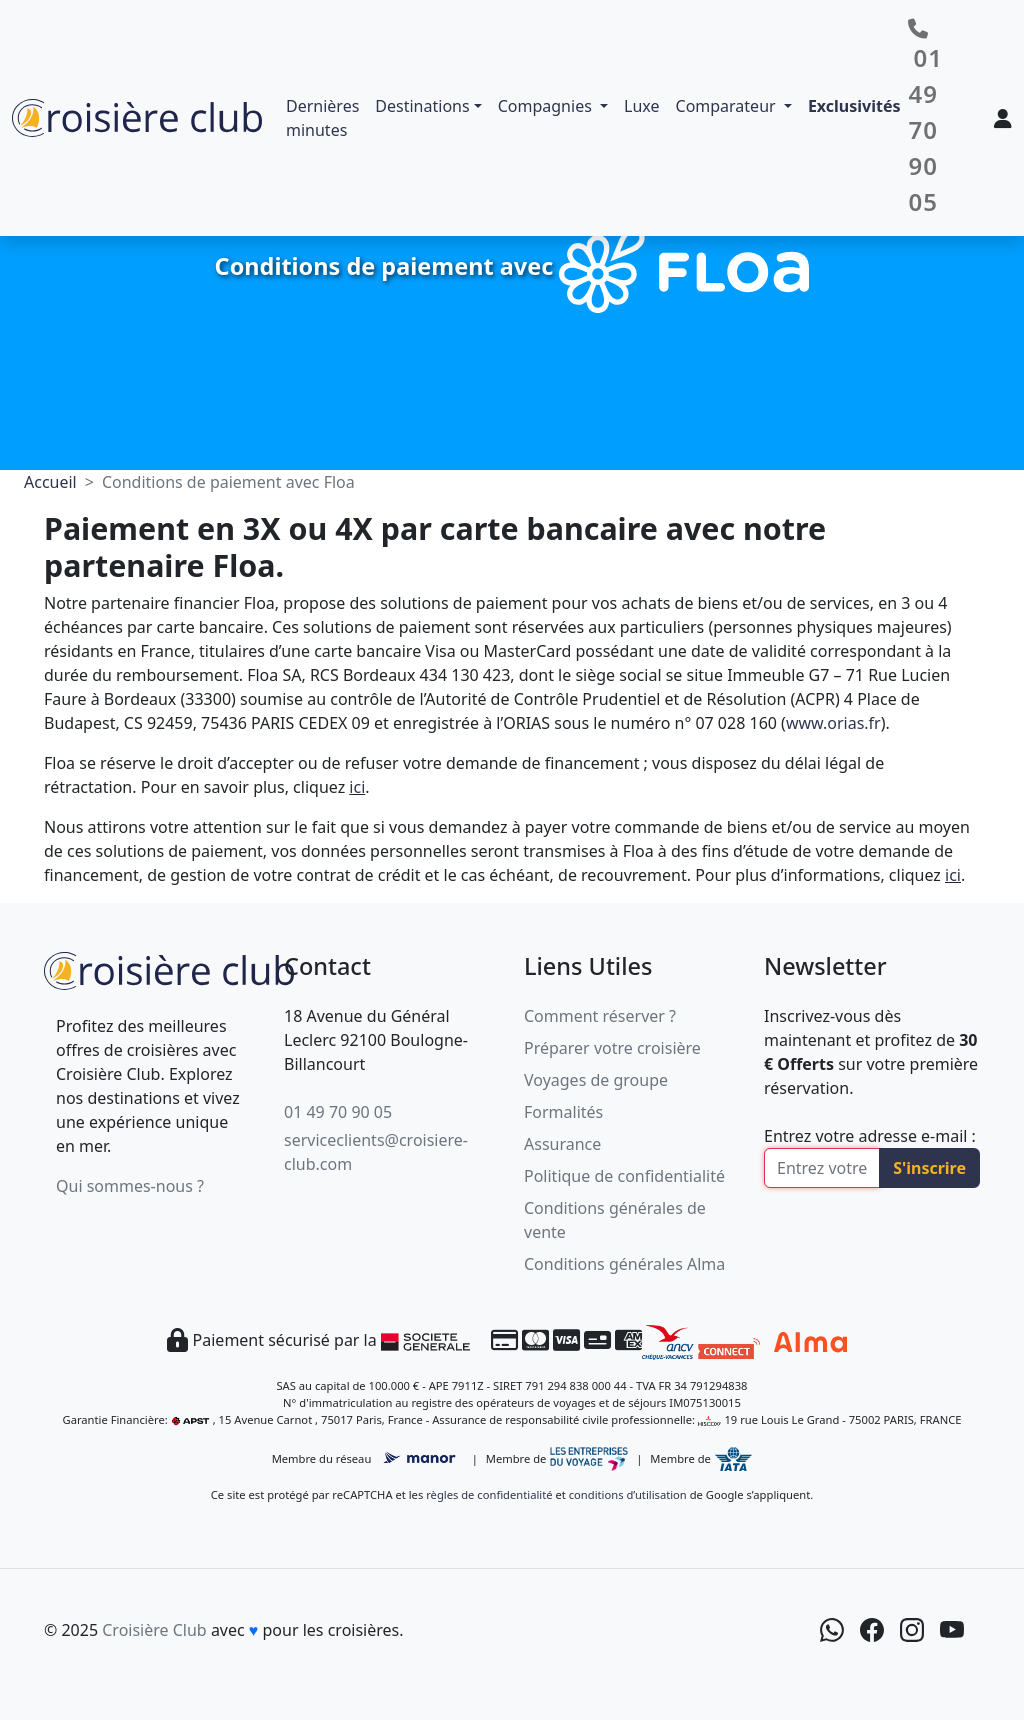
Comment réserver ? (600, 1016)
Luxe (641, 106)
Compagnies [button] (547, 106)
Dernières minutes (322, 118)
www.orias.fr (833, 723)
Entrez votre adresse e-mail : (870, 1136)
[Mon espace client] (1003, 118)
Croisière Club (154, 1630)
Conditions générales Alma (624, 1264)
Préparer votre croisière (612, 1048)
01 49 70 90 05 (338, 1112)
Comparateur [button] (728, 106)
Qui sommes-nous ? (130, 1186)
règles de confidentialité (489, 1494)
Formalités (563, 1112)
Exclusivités (854, 106)
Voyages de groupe (596, 1080)
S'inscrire (929, 1168)
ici (357, 787)
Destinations (422, 106)
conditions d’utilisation (628, 1494)
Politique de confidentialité (624, 1176)
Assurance (562, 1144)
